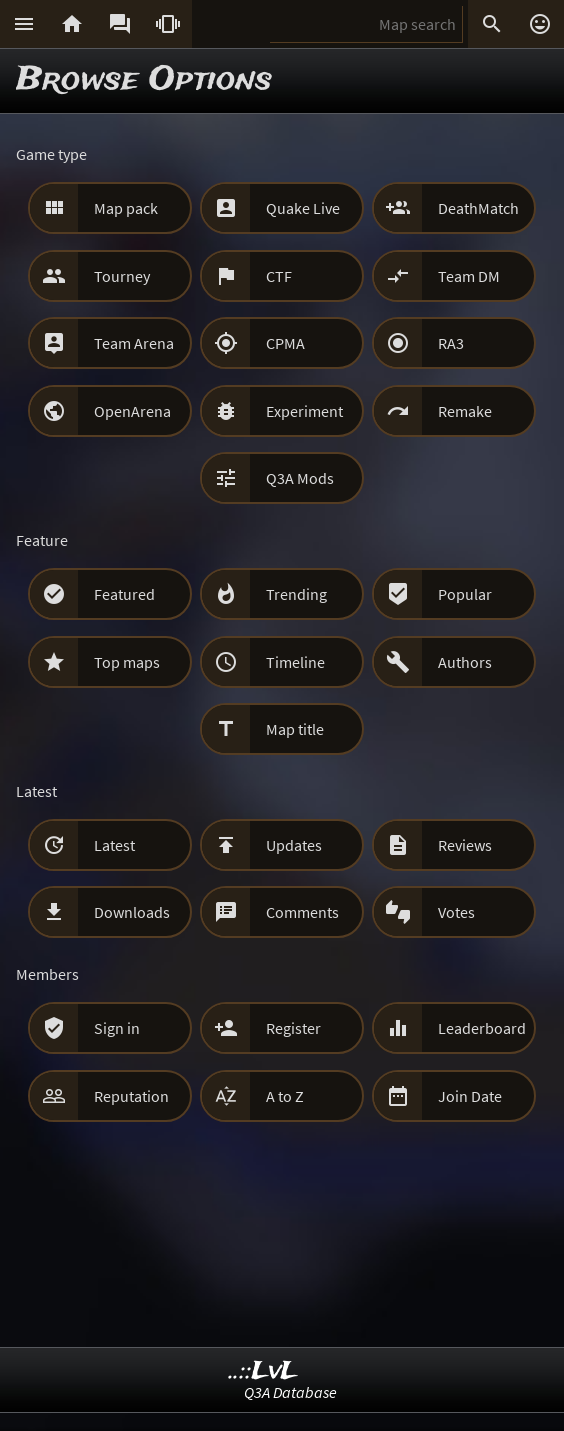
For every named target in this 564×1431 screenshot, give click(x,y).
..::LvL (263, 1371)
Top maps (127, 662)
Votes (456, 912)
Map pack (126, 208)
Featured (124, 594)
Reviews (465, 845)
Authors (465, 662)
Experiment (304, 411)
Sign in (117, 1028)
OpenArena (132, 411)
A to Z (285, 1096)
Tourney (122, 276)
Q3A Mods (300, 478)
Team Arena (134, 343)
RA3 (451, 343)
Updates (294, 845)
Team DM (469, 276)
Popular (465, 594)
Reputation (131, 1096)
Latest (114, 845)
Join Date (470, 1096)
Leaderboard (482, 1028)
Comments (302, 912)
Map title (295, 729)
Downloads (132, 912)
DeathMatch (478, 208)
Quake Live (303, 208)
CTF (279, 276)
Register (293, 1028)
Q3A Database (290, 1392)
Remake (465, 411)
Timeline (295, 662)
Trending (296, 594)
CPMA (285, 343)
